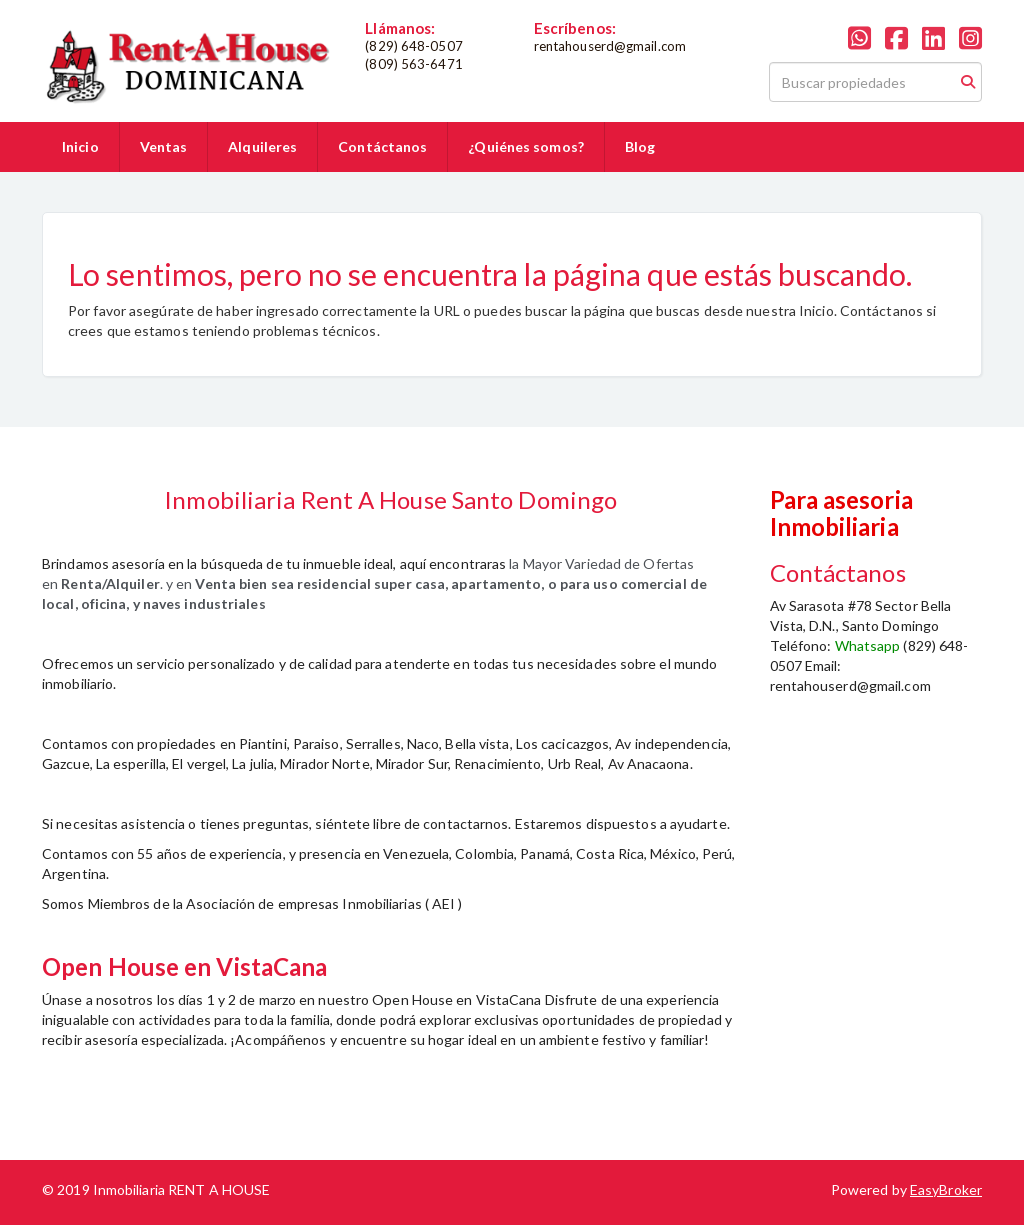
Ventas (164, 146)
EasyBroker (946, 1189)
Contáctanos (382, 146)
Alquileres (262, 146)
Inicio (80, 146)
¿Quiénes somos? (526, 146)
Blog (640, 146)
